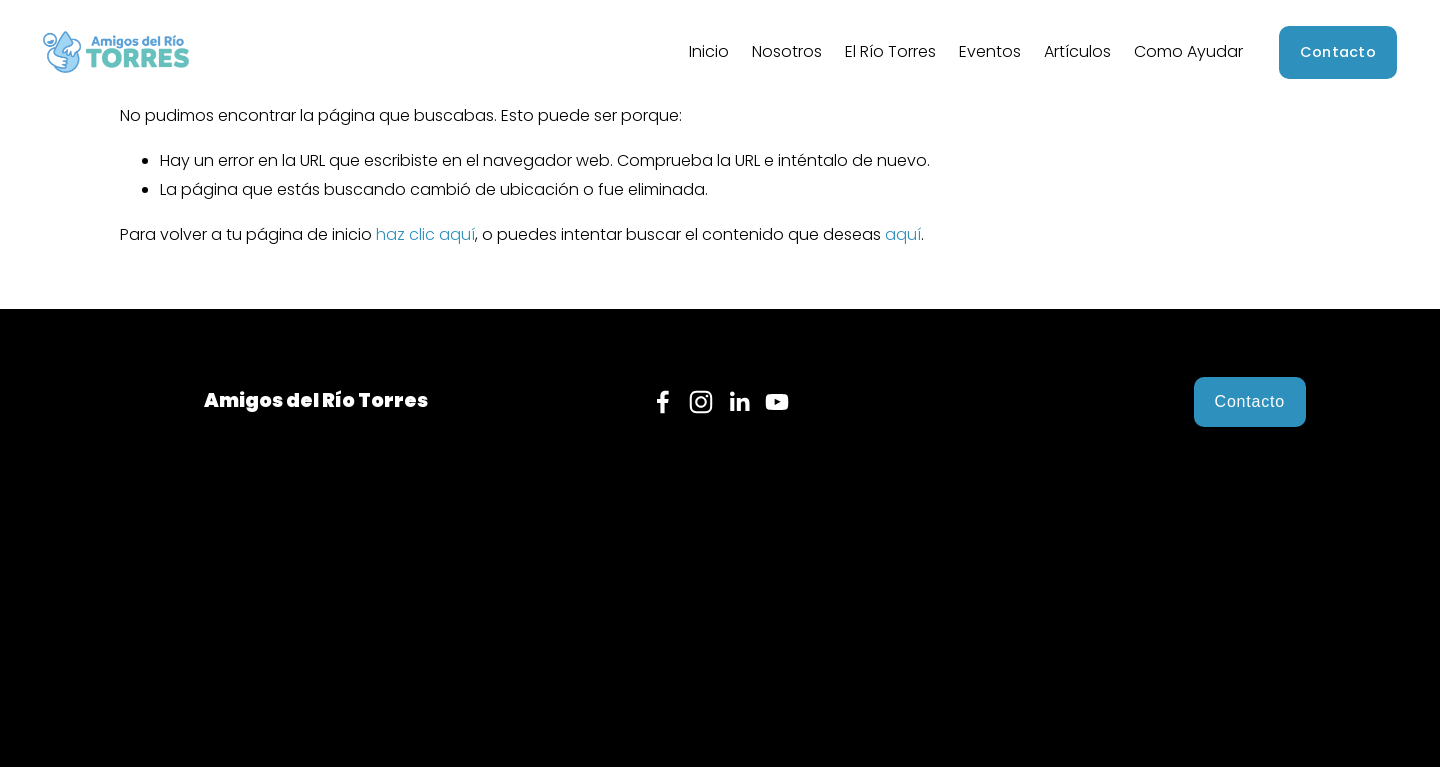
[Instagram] (701, 402)
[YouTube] (777, 402)
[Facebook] (663, 402)
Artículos (1077, 51)
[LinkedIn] (739, 402)
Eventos (990, 51)
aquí (903, 234)
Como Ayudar (1188, 51)
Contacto (1338, 52)
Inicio (709, 51)
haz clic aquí (425, 234)
